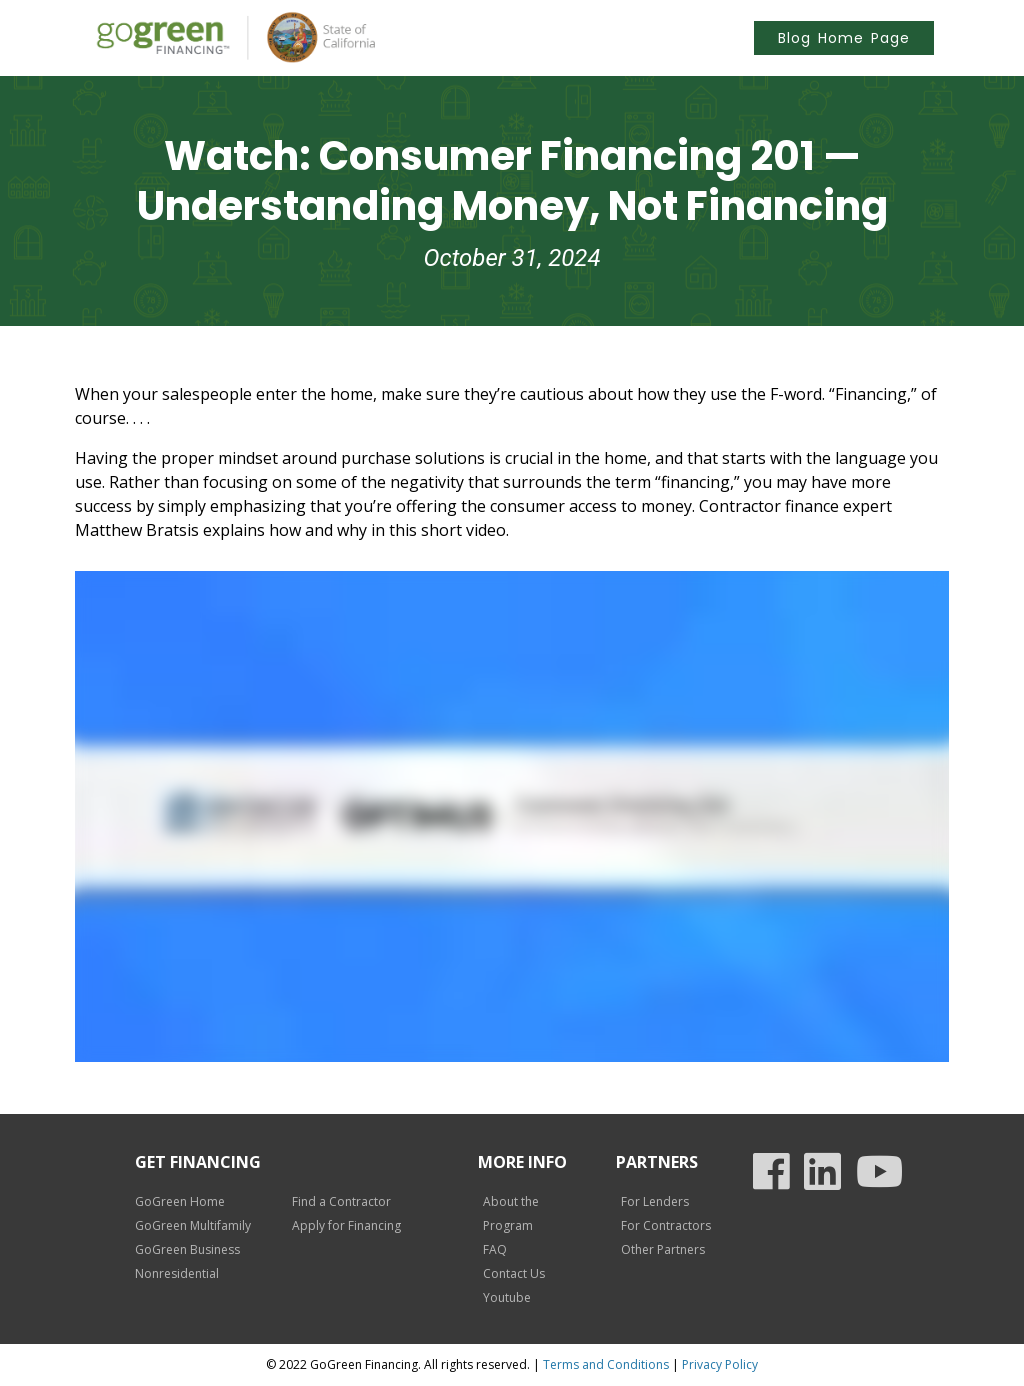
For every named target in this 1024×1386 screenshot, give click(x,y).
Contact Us (514, 1273)
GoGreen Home (180, 1201)
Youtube (507, 1297)
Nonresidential (177, 1273)
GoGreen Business (187, 1249)
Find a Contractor (341, 1201)
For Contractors (666, 1225)
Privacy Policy (720, 1364)
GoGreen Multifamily (193, 1225)
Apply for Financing (346, 1225)
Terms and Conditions (606, 1364)
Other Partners (663, 1249)
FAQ (495, 1249)
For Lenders (655, 1201)
